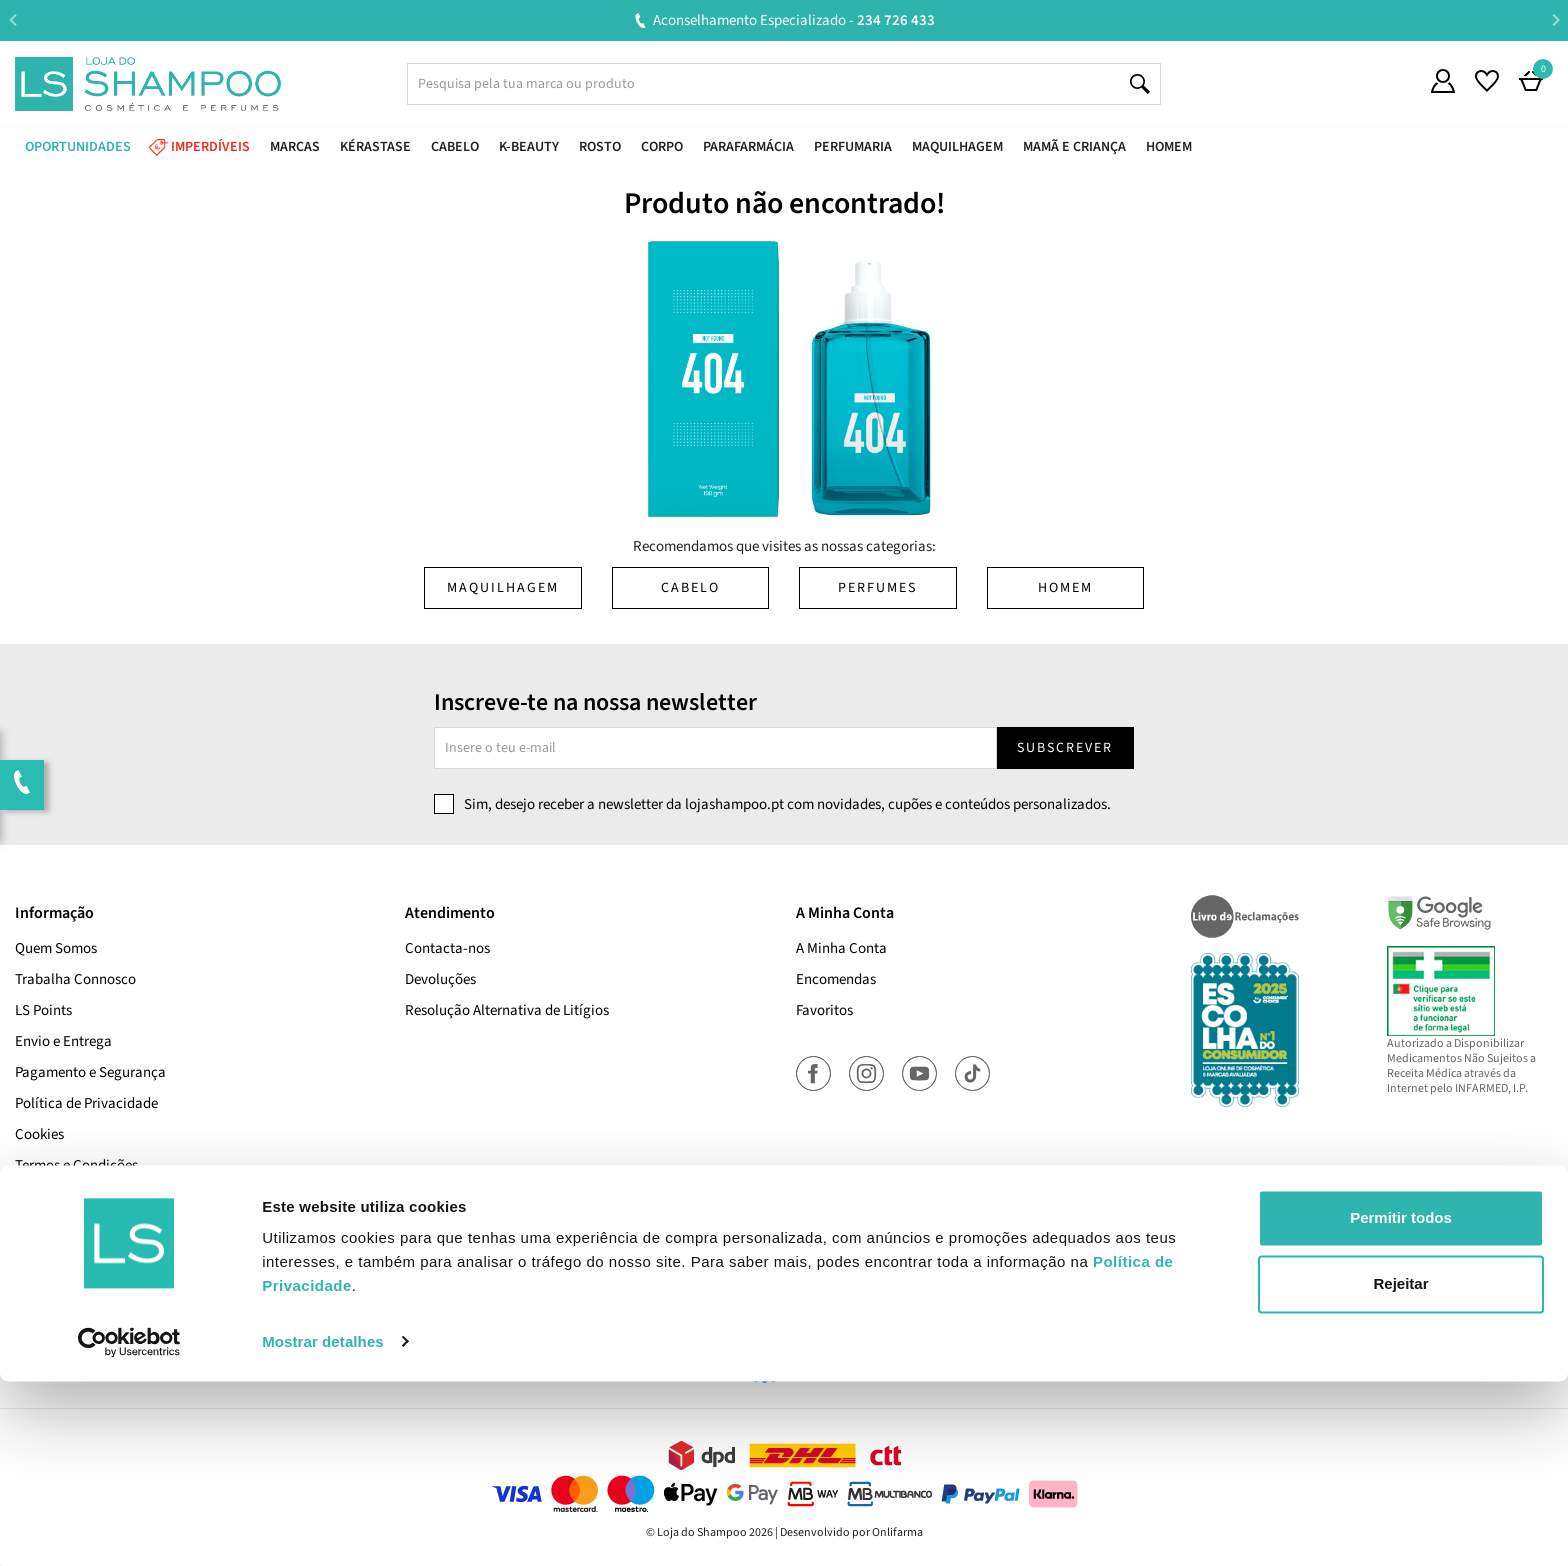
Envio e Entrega (63, 1041)
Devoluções (440, 979)
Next (1555, 19)
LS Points (43, 1010)
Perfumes (877, 588)
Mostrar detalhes (323, 1526)
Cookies (39, 1134)
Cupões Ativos (58, 1196)
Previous (12, 19)
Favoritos (824, 1010)
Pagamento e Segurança (90, 1072)
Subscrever (1065, 748)
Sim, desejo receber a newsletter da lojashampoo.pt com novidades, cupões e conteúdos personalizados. (787, 804)
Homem (1065, 588)
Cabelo (690, 588)
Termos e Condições (76, 1165)
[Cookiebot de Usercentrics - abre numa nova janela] (129, 1527)
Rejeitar (1400, 1468)
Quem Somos (56, 948)
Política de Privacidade (86, 1103)
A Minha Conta (841, 948)
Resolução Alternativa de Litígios (507, 1010)
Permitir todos (1401, 1403)
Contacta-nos (447, 948)
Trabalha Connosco (75, 979)
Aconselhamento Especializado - (794, 20)
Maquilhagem (503, 588)
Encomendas (836, 979)
